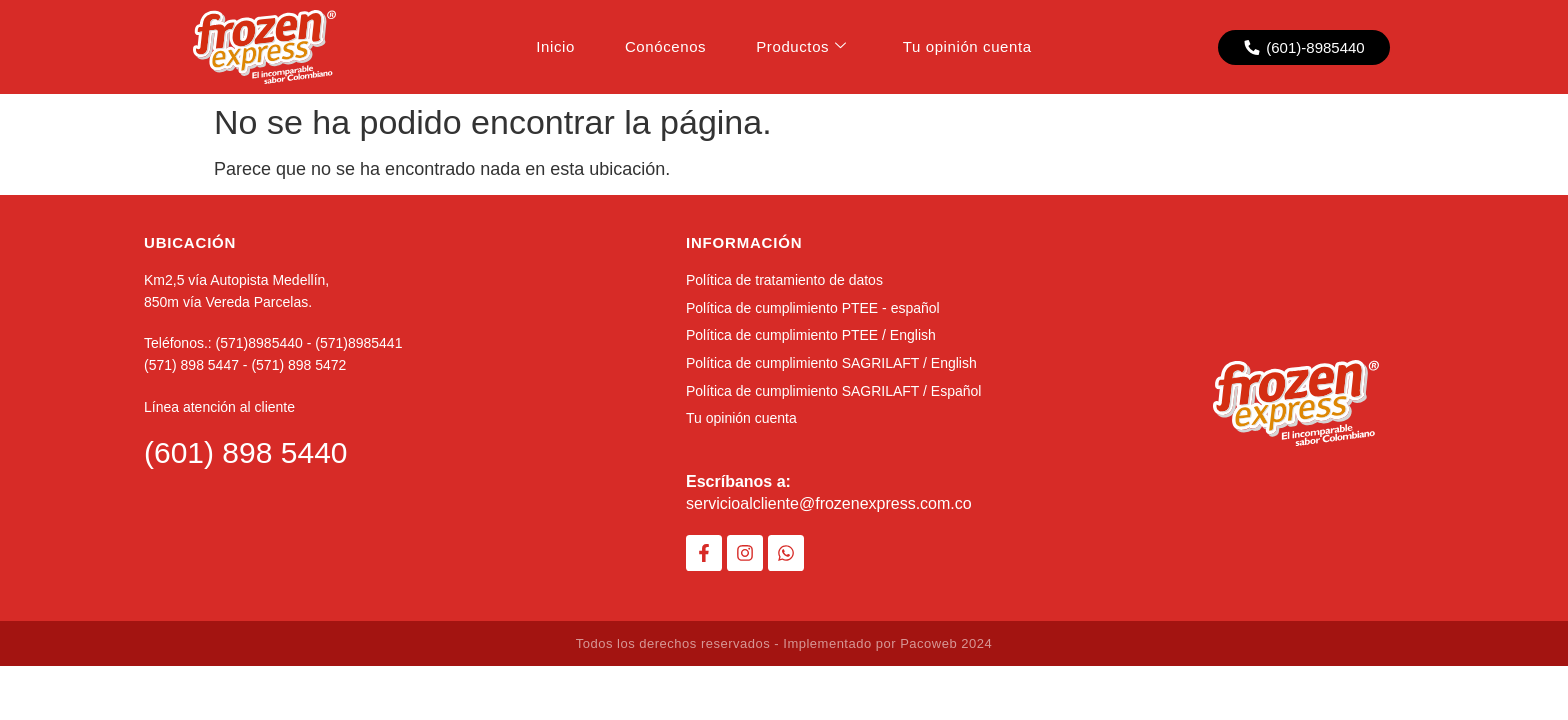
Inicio (555, 46)
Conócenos (665, 46)
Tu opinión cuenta (967, 46)
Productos (801, 47)
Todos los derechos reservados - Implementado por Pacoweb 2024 (784, 643)
